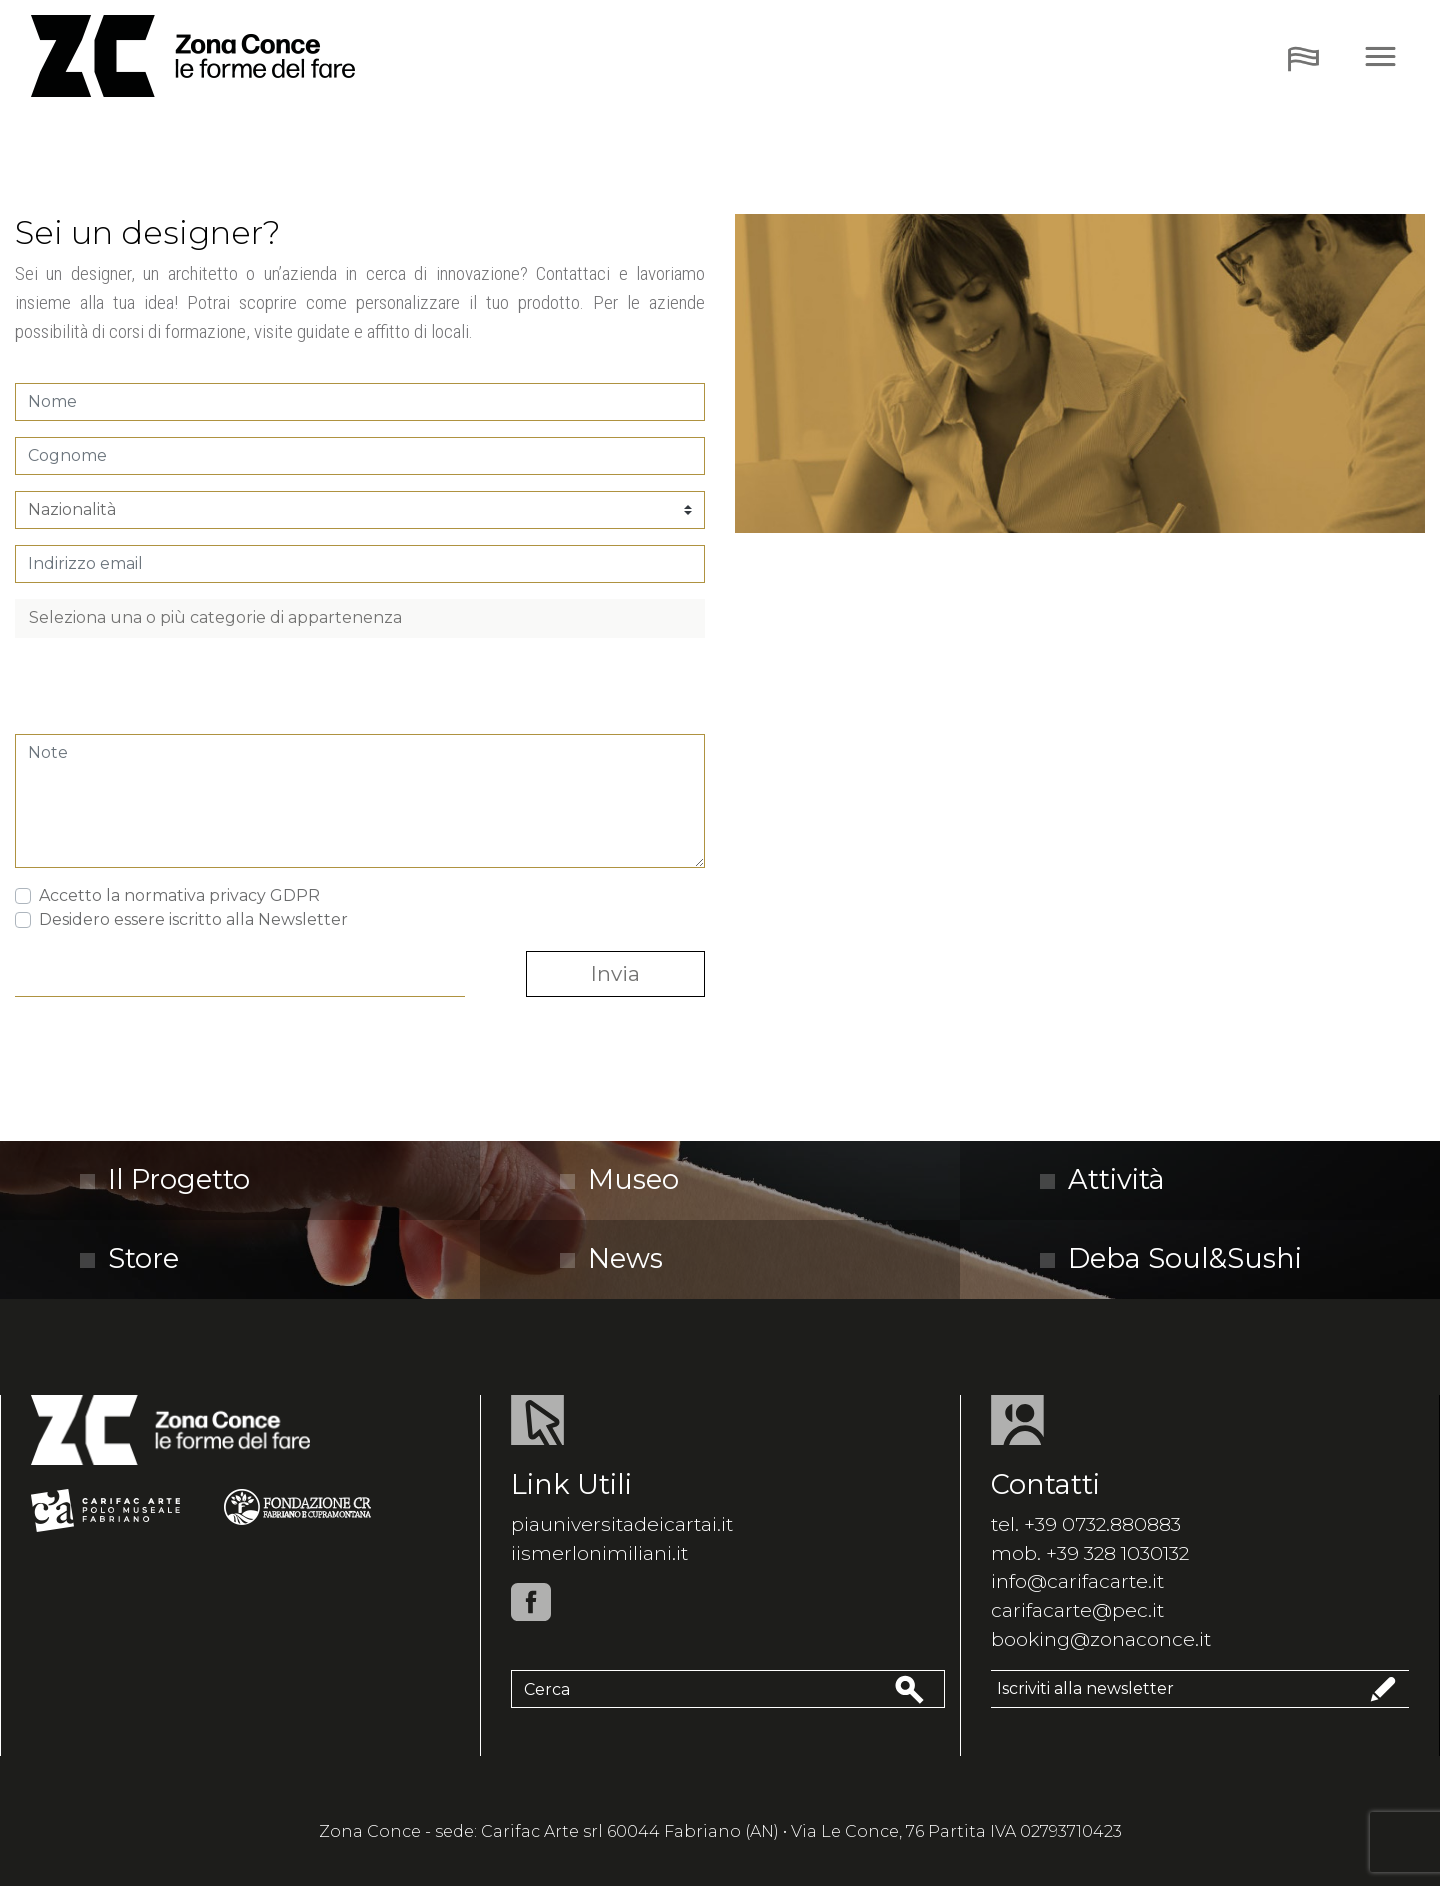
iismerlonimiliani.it (599, 1553)
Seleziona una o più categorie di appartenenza (215, 617)
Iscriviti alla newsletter (1199, 1689)
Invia (615, 973)
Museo (619, 1179)
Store (129, 1258)
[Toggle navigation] (1303, 56)
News (611, 1258)
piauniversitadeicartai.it (622, 1524)
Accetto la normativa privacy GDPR (179, 895)
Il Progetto (165, 1179)
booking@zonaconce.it (1101, 1639)
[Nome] (360, 402)
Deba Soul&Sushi (1171, 1258)
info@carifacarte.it (1077, 1581)
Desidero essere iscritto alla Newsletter (193, 919)
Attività (1102, 1179)
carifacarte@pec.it (1077, 1610)
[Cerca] (701, 1689)
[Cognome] (360, 456)
